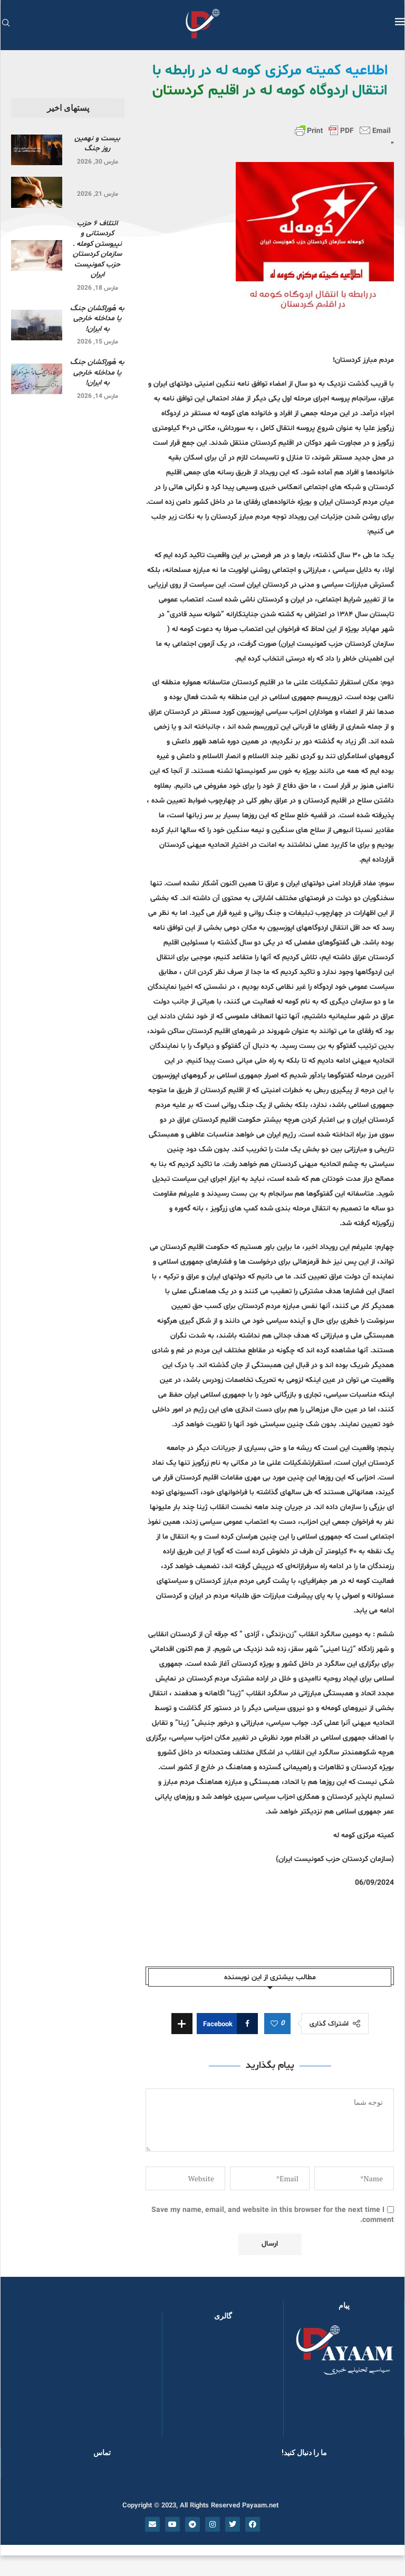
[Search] (6, 24)
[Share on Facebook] (227, 2023)
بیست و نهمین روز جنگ (97, 143)
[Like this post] (274, 2024)
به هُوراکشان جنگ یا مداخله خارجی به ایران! (97, 318)
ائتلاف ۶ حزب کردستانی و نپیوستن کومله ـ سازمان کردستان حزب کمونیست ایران (97, 249)
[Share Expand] (181, 2023)
